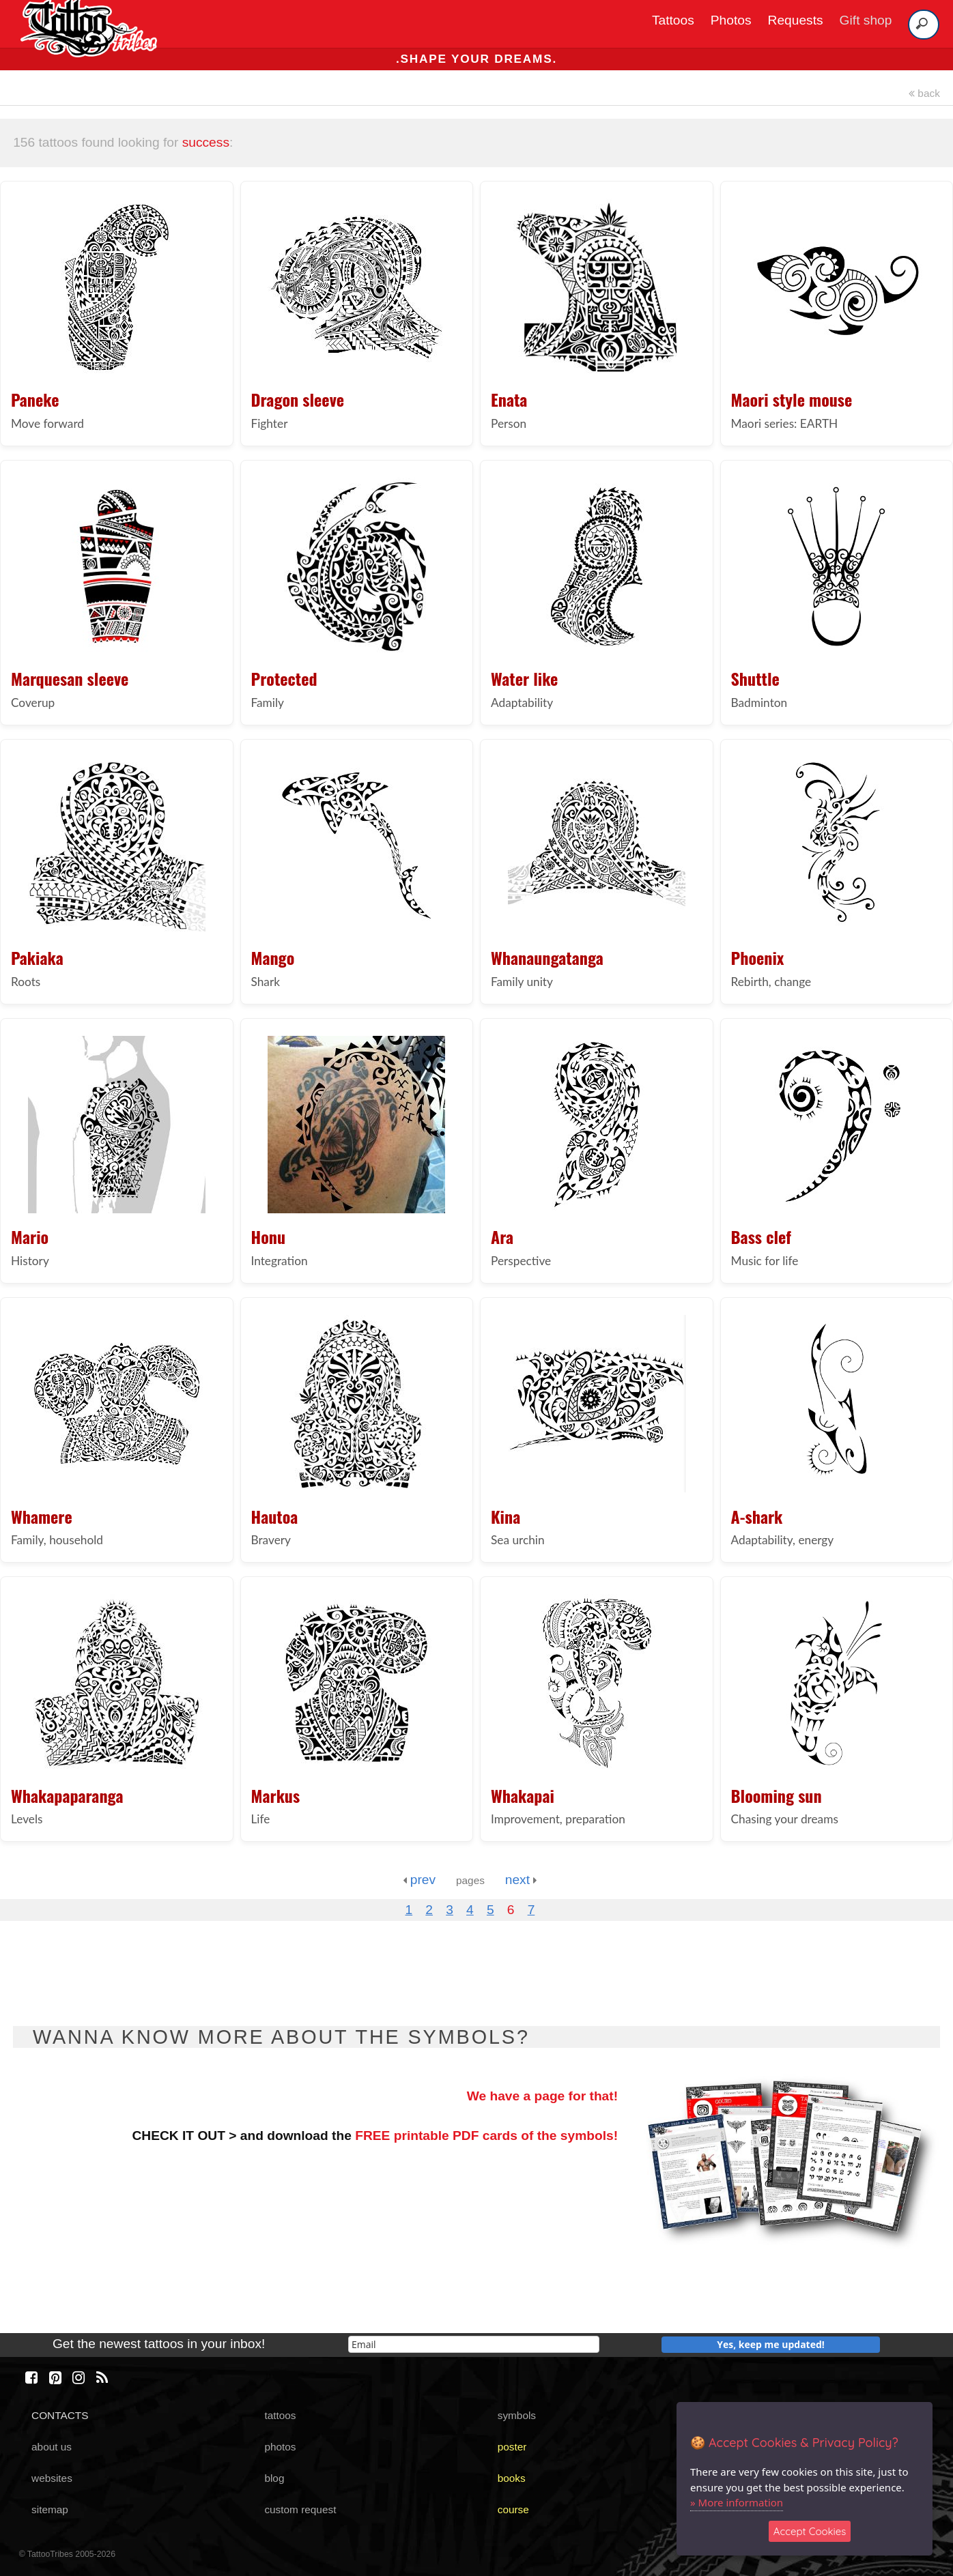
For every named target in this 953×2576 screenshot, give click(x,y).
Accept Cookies (810, 2531)
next (521, 1879)
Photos (731, 20)
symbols (517, 2415)
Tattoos (673, 20)
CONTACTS (59, 2415)
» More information (736, 2502)
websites (51, 2478)
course (513, 2509)
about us (51, 2446)
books (512, 2478)
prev (419, 1879)
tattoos (280, 2415)
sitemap (49, 2509)
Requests (795, 20)
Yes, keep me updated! (771, 2344)
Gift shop (866, 20)
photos (280, 2446)
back (924, 93)
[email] (473, 2344)
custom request (300, 2509)
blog (274, 2478)
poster (512, 2446)
